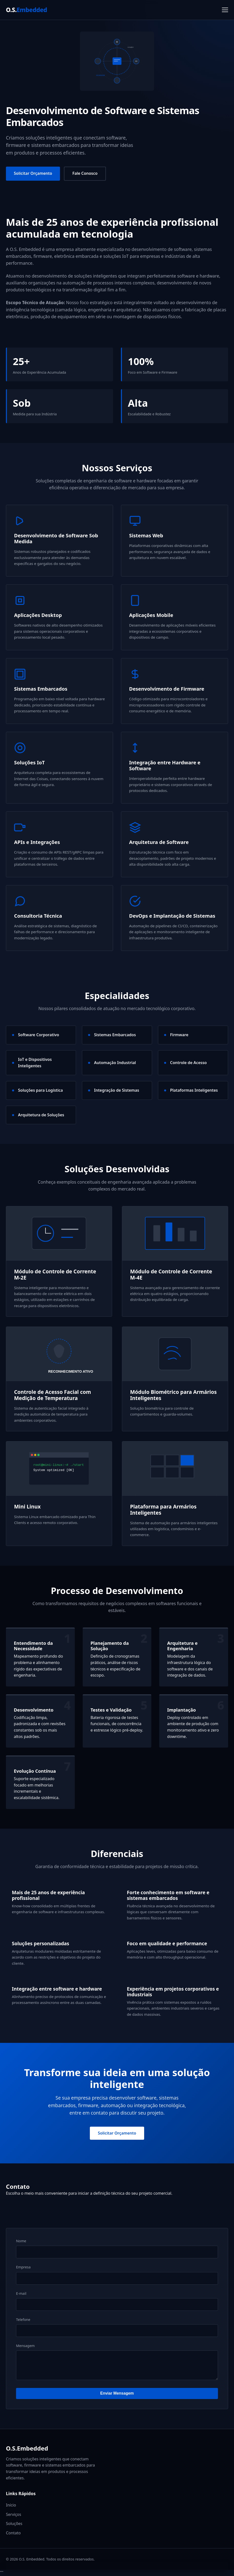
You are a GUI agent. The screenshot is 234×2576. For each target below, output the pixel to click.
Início (11, 2505)
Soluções (14, 2523)
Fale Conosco (85, 173)
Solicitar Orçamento (33, 173)
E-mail (21, 2293)
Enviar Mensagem (117, 2393)
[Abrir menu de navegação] (225, 10)
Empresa (23, 2267)
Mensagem (25, 2345)
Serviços (13, 2514)
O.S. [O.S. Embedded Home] (26, 10)
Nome (21, 2241)
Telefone (23, 2319)
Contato (13, 2533)
